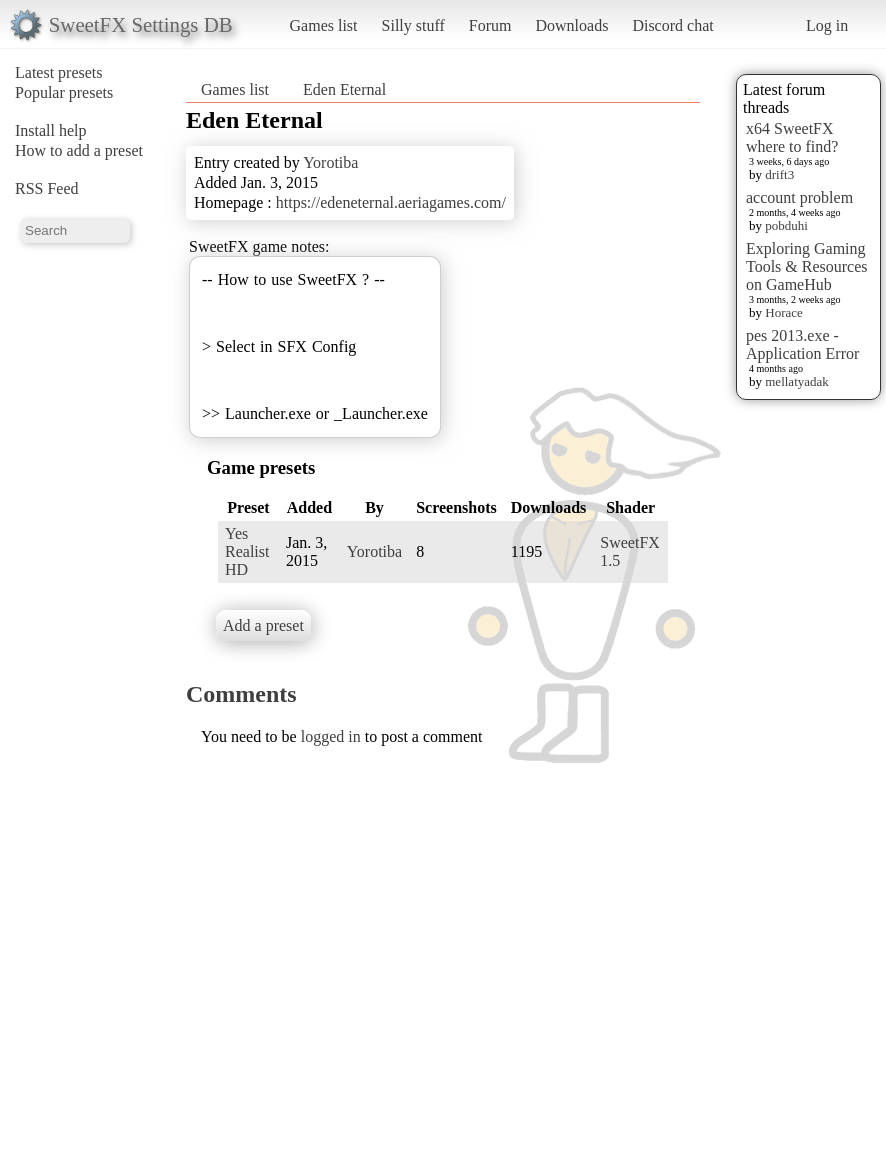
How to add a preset (79, 150)
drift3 (779, 174)
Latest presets (59, 72)
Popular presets (64, 92)
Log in (827, 25)
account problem (799, 197)
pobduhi (786, 225)
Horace (784, 312)
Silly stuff (413, 25)
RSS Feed (47, 188)
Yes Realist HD (247, 551)
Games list (324, 25)
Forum (490, 25)
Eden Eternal (344, 89)
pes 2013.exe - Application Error (802, 344)
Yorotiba (330, 162)
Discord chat (672, 25)
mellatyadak (797, 381)
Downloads (571, 25)
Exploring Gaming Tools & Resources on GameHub (807, 266)
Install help (51, 130)
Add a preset (263, 625)
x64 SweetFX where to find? (792, 137)
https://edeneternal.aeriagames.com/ (391, 202)
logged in (331, 736)
